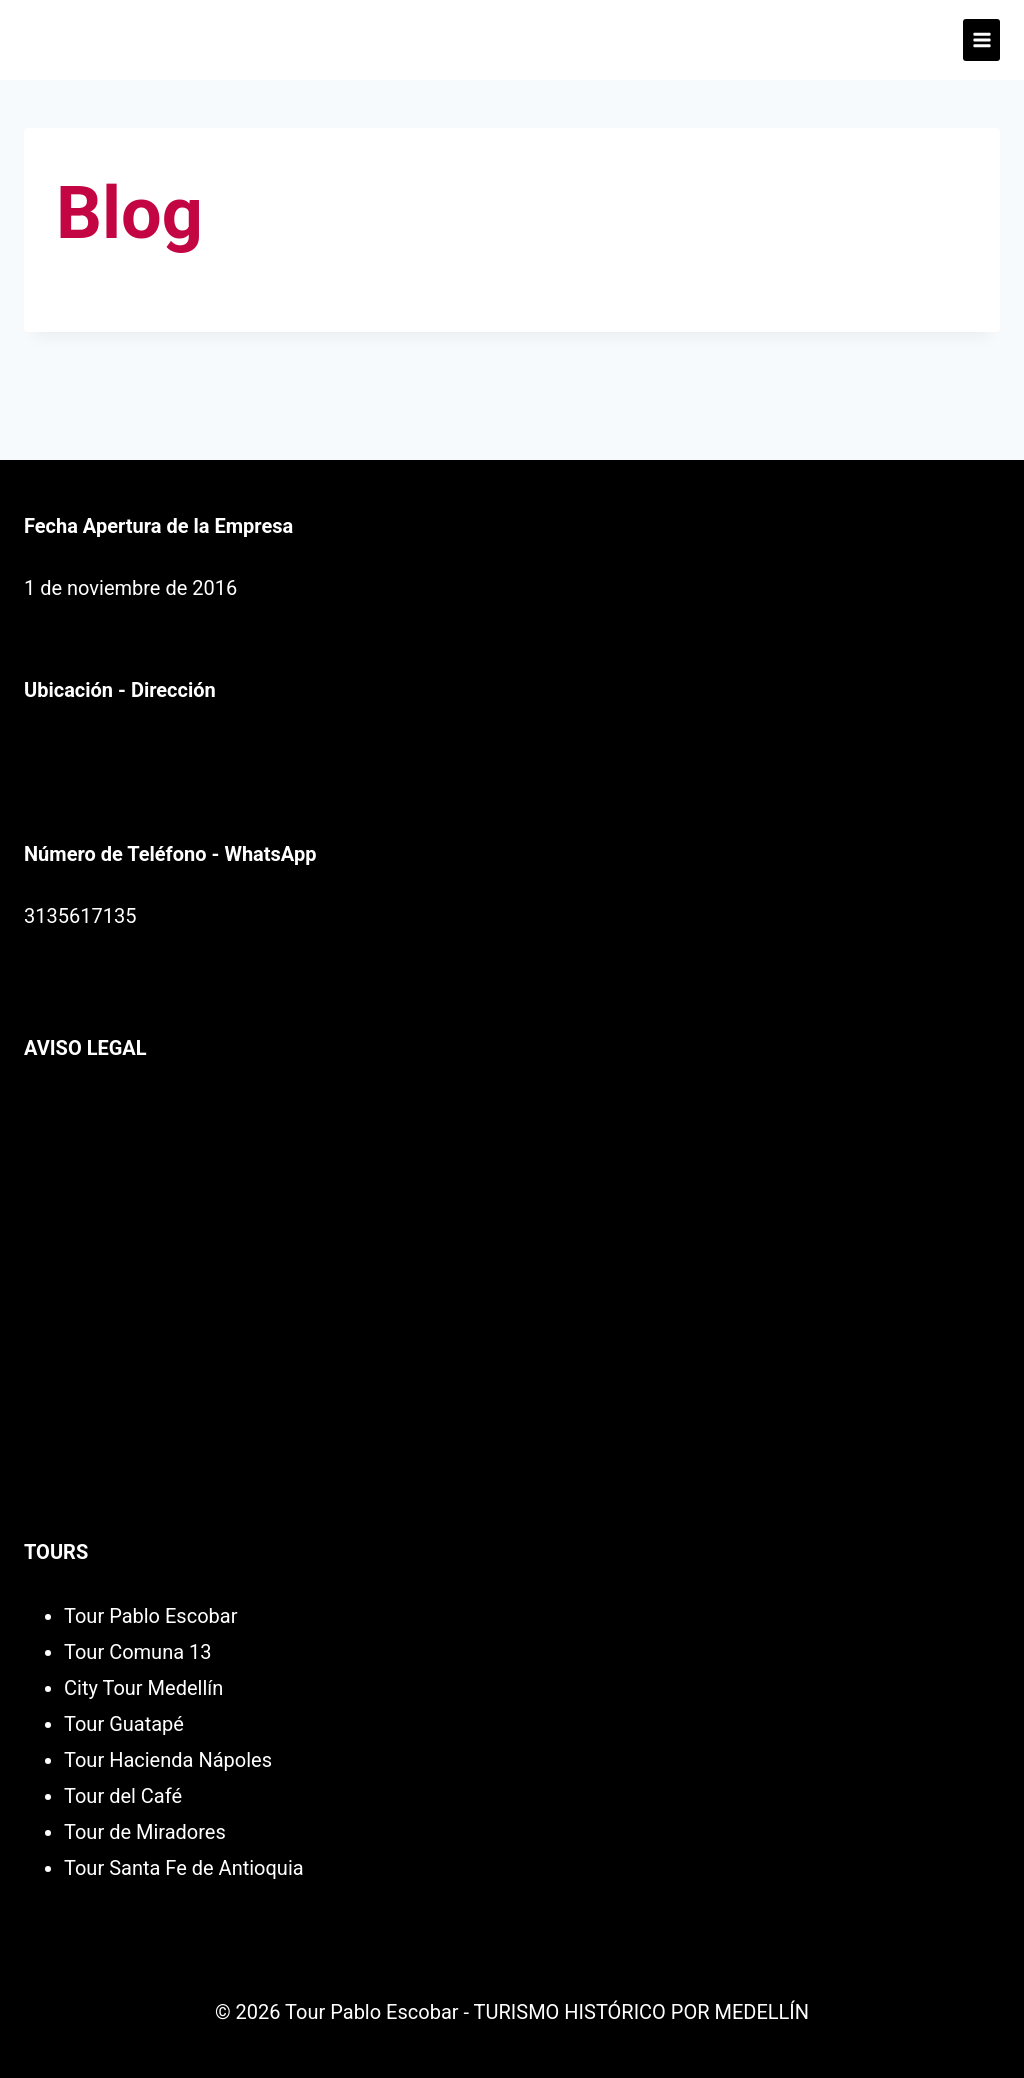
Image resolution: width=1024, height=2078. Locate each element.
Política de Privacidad (120, 1110)
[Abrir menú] (981, 40)
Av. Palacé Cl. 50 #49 (117, 752)
